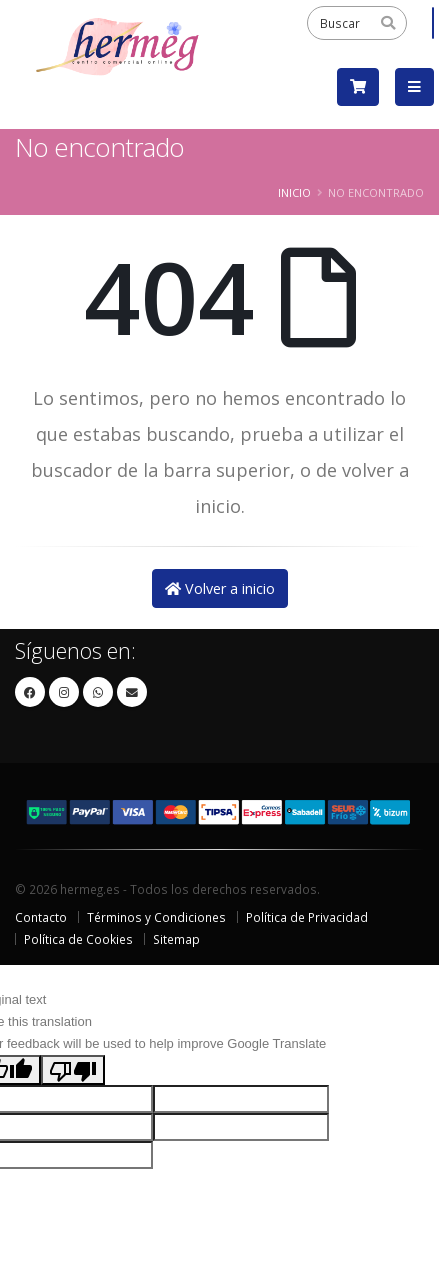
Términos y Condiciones (156, 917)
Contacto (41, 917)
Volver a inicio (220, 588)
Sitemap (176, 939)
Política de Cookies (78, 939)
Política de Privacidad (307, 917)
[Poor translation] (73, 1070)
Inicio (294, 192)
